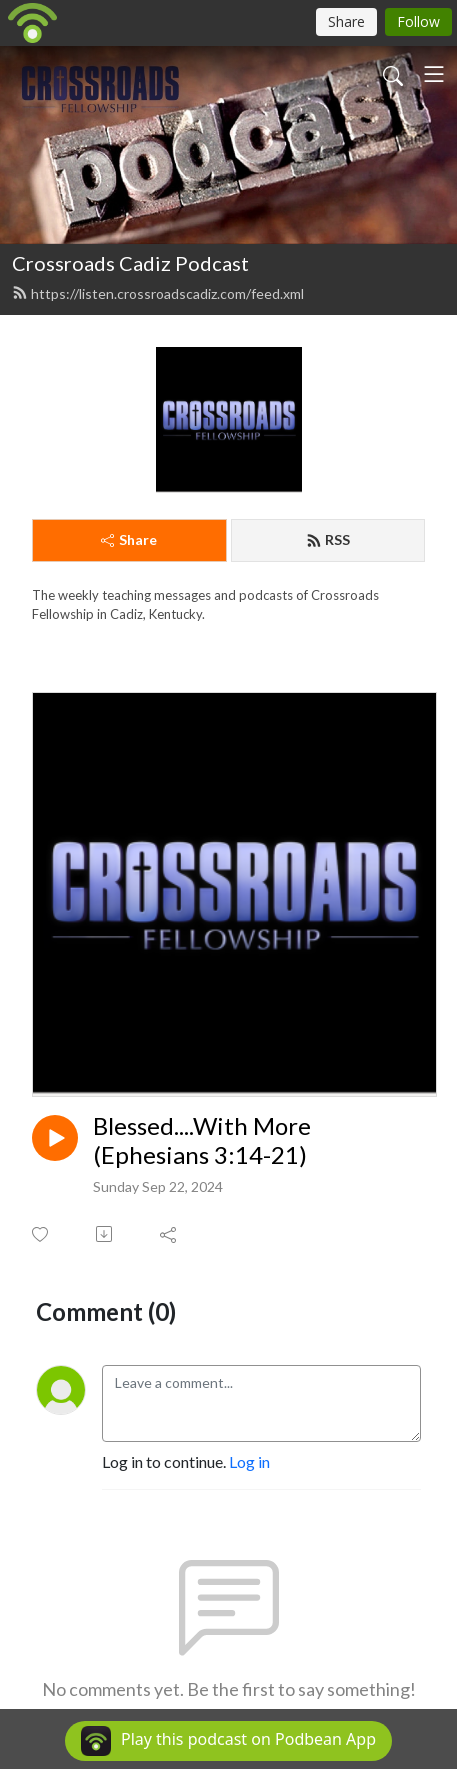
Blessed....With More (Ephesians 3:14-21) (202, 1140)
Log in (249, 1461)
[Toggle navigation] (434, 74)
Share (129, 539)
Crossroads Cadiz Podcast (130, 263)
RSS (328, 539)
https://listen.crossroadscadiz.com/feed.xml (158, 293)
